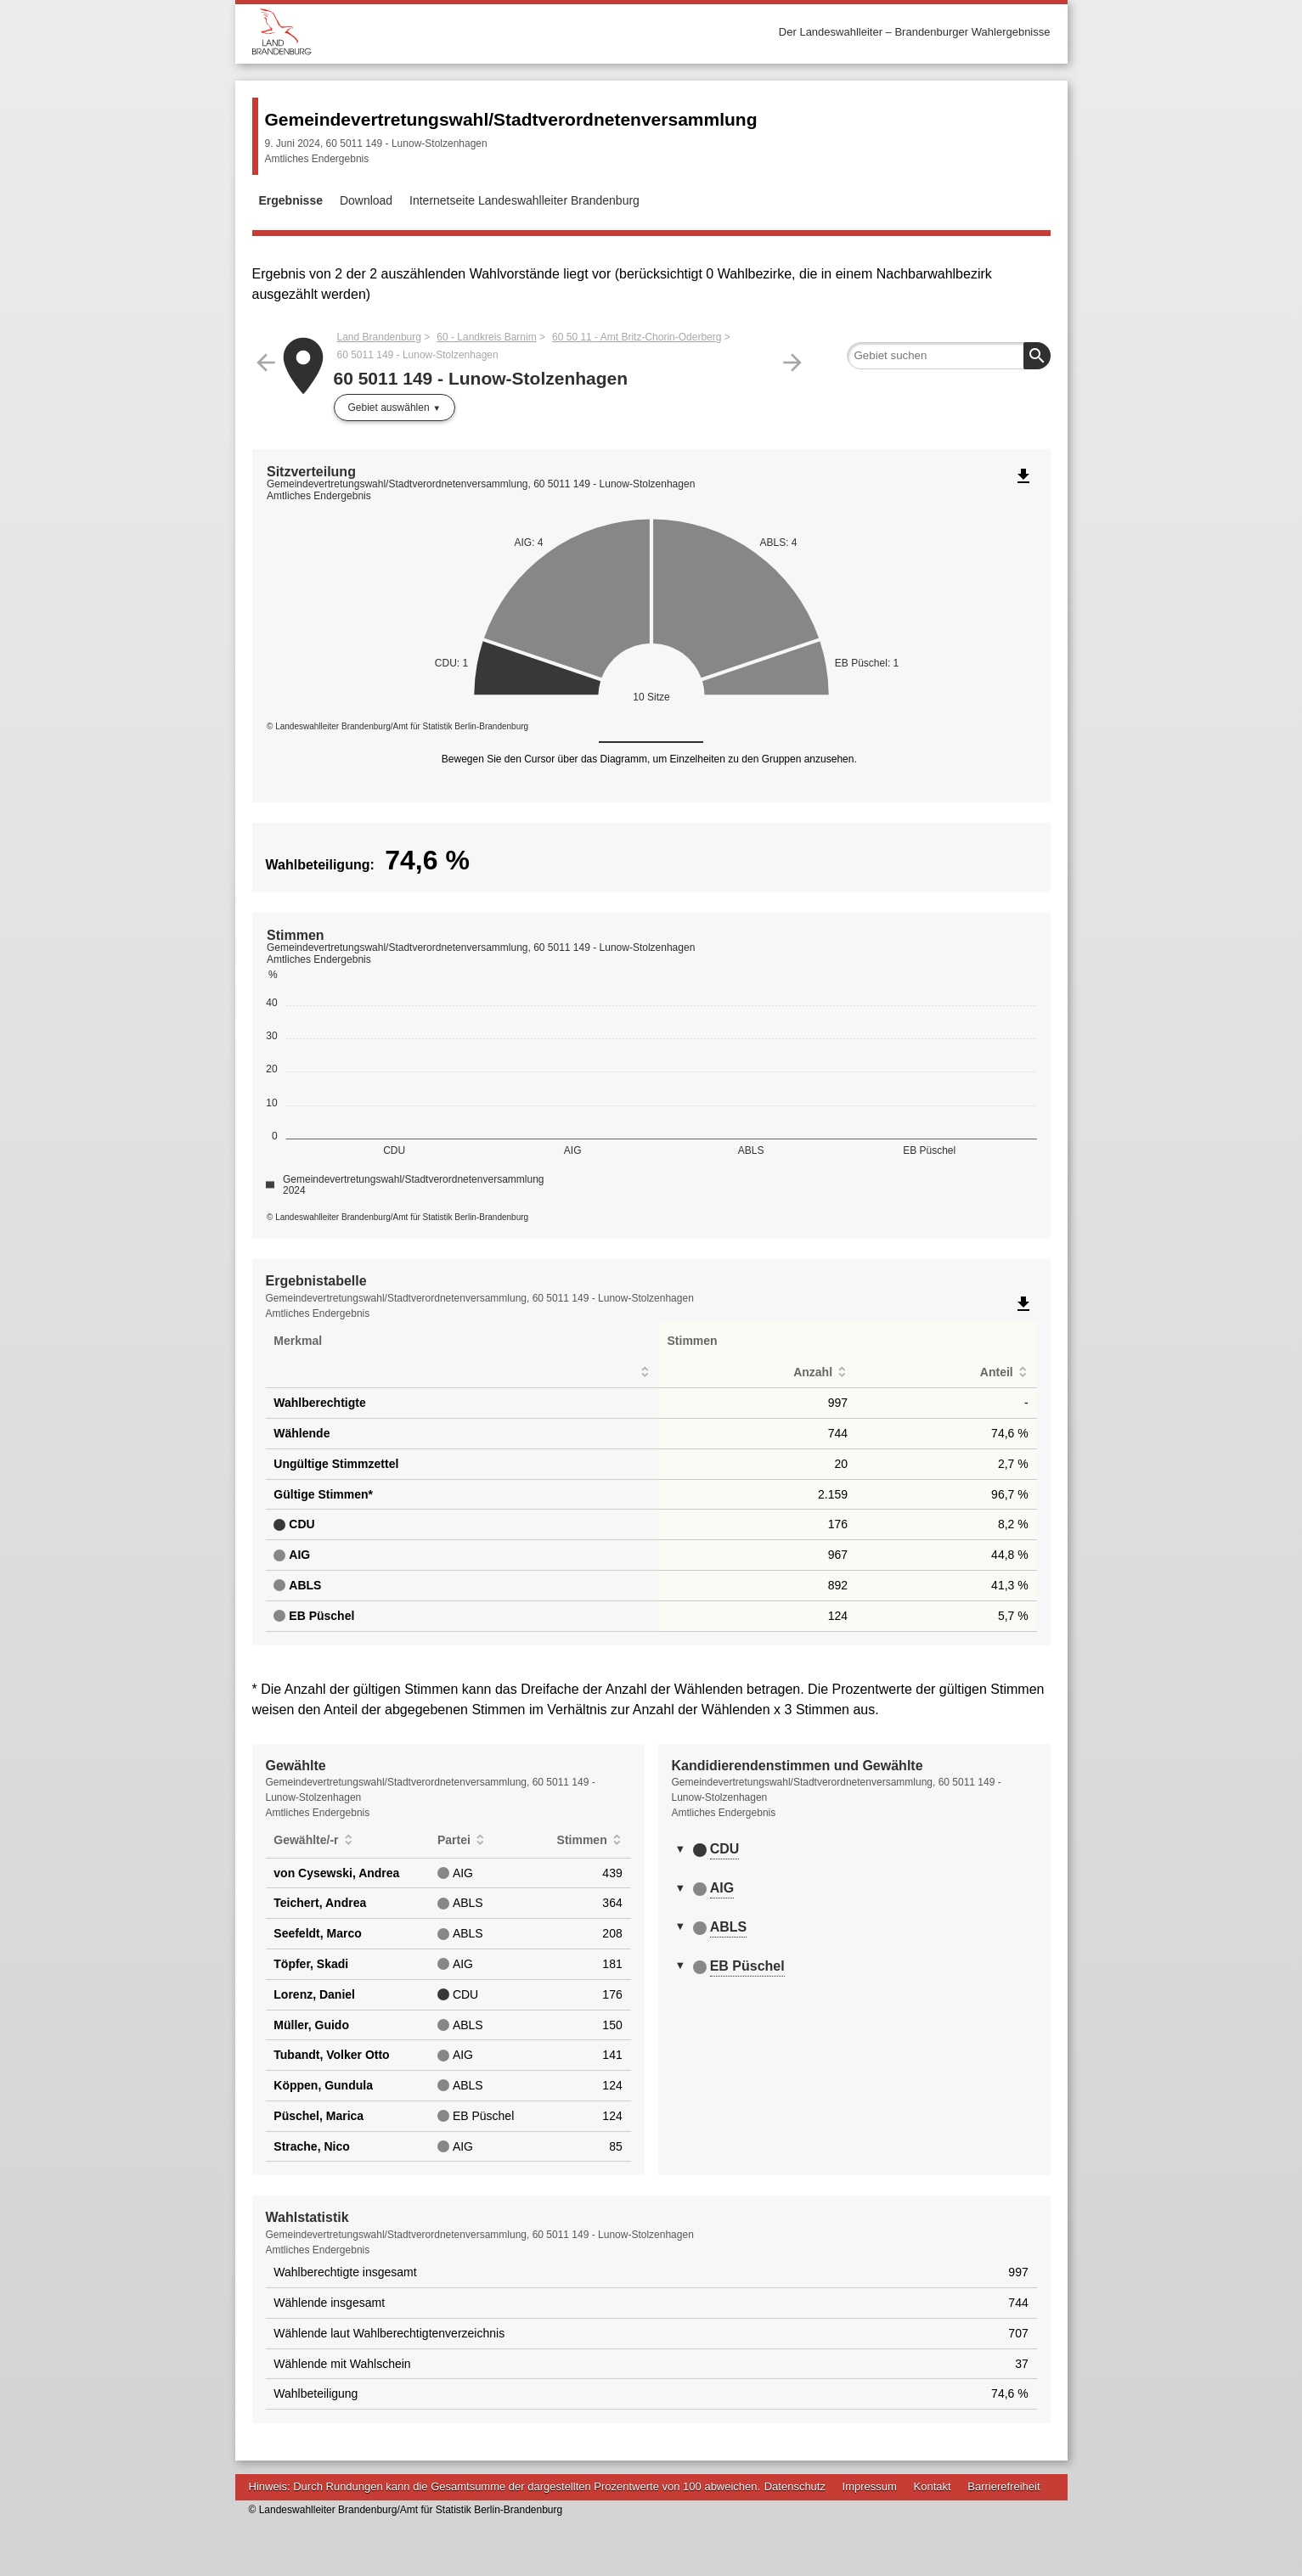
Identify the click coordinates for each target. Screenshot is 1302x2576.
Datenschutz (795, 2486)
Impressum (870, 2486)
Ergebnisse (291, 200)
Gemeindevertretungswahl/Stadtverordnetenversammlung (511, 119)
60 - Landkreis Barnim (486, 337)
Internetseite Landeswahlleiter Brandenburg (524, 200)
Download (366, 200)
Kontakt (932, 2486)
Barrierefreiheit (1003, 2486)
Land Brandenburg (379, 337)
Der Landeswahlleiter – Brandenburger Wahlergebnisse (915, 31)
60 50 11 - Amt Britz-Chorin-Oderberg (636, 337)
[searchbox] (949, 355)
